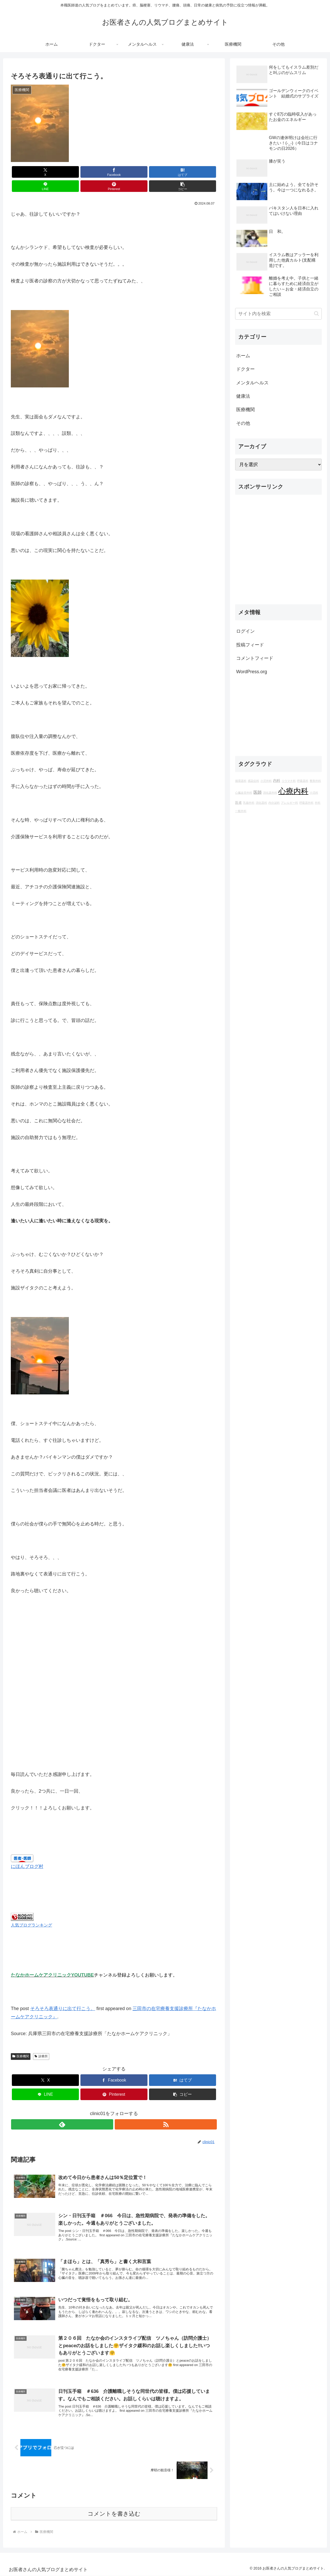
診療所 (41, 2042)
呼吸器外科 (306, 802)
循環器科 (240, 780)
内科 (276, 780)
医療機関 (20, 2042)
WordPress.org (251, 671)
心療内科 (293, 791)
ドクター (245, 369)
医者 (238, 803)
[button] (200, 172)
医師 (257, 792)
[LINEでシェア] (131, 172)
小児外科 (266, 780)
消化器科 (261, 802)
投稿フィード (250, 644)
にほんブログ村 (27, 1852)
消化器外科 (270, 792)
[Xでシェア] (27, 172)
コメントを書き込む (114, 2514)
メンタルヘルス (252, 382)
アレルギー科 (289, 802)
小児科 (314, 792)
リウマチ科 (289, 780)
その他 (243, 423)
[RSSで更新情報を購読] (120, 2110)
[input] (278, 314)
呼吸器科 (302, 780)
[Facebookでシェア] (61, 172)
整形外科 (315, 780)
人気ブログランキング (31, 1910)
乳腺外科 (248, 802)
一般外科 (240, 810)
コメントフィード (254, 658)
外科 (317, 802)
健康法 (243, 396)
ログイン (245, 631)
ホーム (243, 355)
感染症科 (253, 780)
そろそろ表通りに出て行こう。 (62, 1994)
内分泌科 (274, 802)
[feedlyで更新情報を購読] (108, 2110)
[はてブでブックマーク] (96, 172)
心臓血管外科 (243, 792)
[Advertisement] (278, 552)
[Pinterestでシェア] (166, 172)
